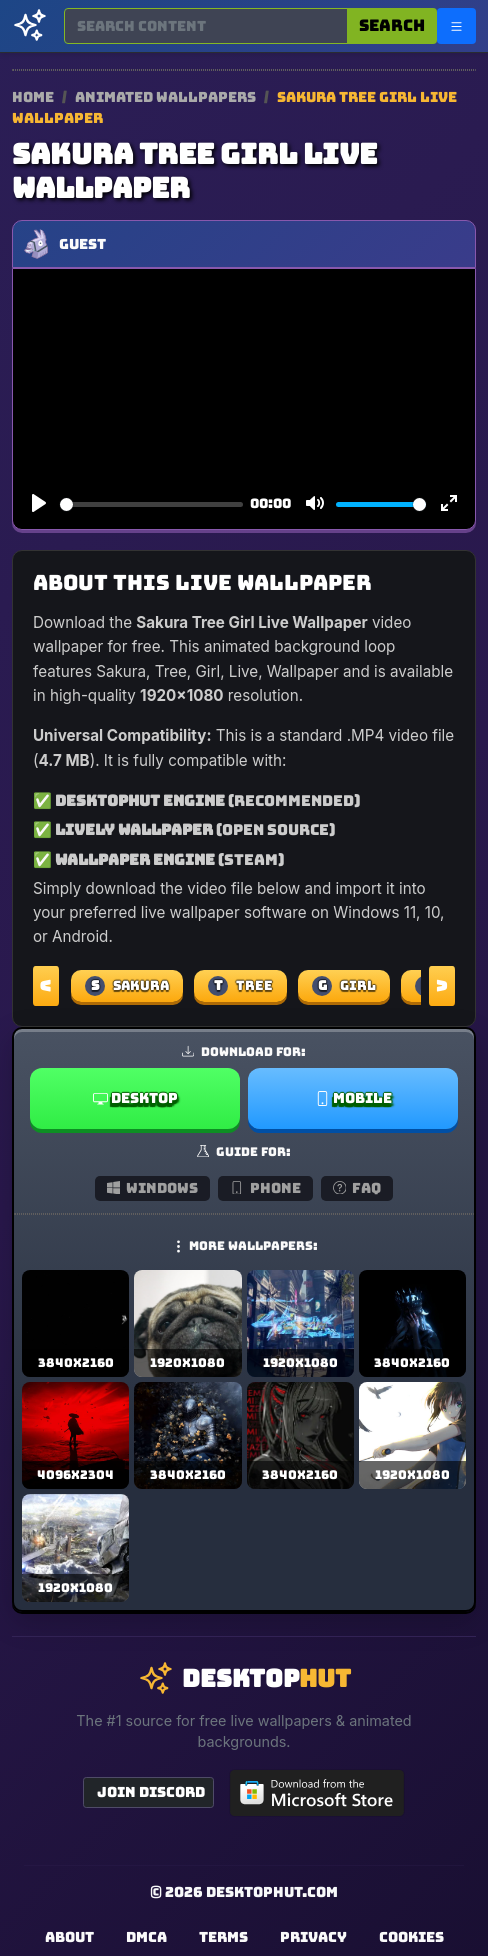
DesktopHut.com (272, 1892)
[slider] (151, 504)
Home (33, 97)
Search (392, 25)
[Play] (39, 504)
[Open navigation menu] (456, 26)
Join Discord (151, 1792)
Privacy (313, 1937)
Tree (240, 986)
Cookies (411, 1937)
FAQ (357, 1188)
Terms (223, 1937)
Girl (344, 986)
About (69, 1937)
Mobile (353, 1098)
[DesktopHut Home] (30, 26)
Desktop (135, 1098)
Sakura (127, 986)
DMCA (146, 1937)
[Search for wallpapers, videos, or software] (206, 26)
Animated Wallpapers (167, 97)
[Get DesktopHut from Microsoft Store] (317, 1793)
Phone (265, 1188)
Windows (153, 1188)
